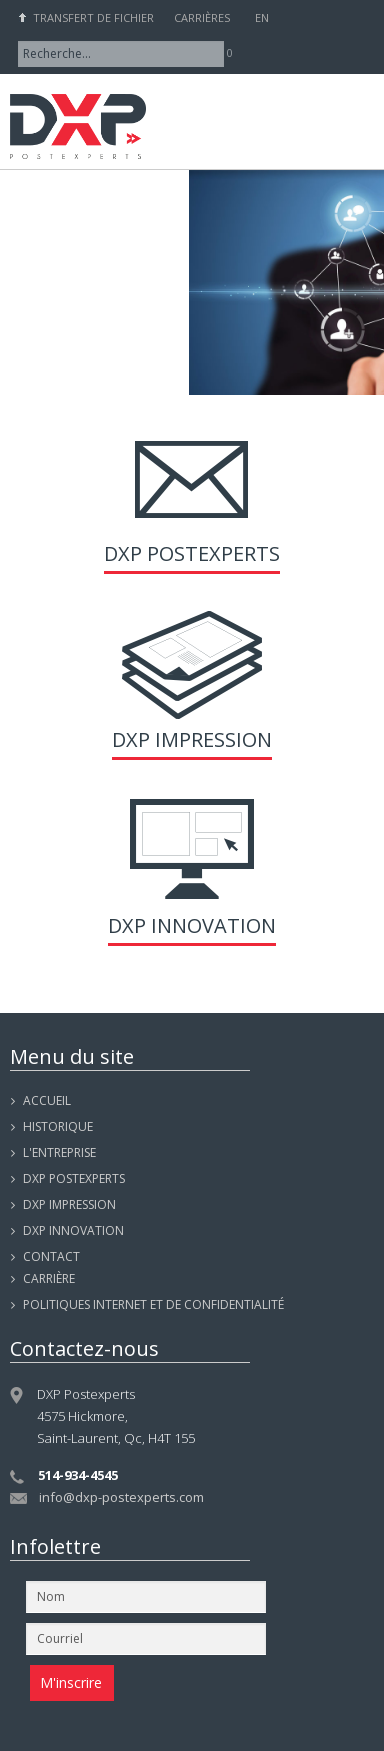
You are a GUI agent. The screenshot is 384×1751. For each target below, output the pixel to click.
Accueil (47, 1100)
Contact (51, 1256)
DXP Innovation (192, 925)
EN (262, 17)
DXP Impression (192, 739)
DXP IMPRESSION (69, 1204)
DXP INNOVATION (73, 1230)
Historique (58, 1126)
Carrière (49, 1278)
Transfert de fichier (93, 17)
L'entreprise (59, 1152)
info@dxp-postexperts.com (121, 1497)
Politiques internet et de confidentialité (153, 1304)
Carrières (202, 17)
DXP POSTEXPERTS (74, 1178)
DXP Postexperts (192, 553)
